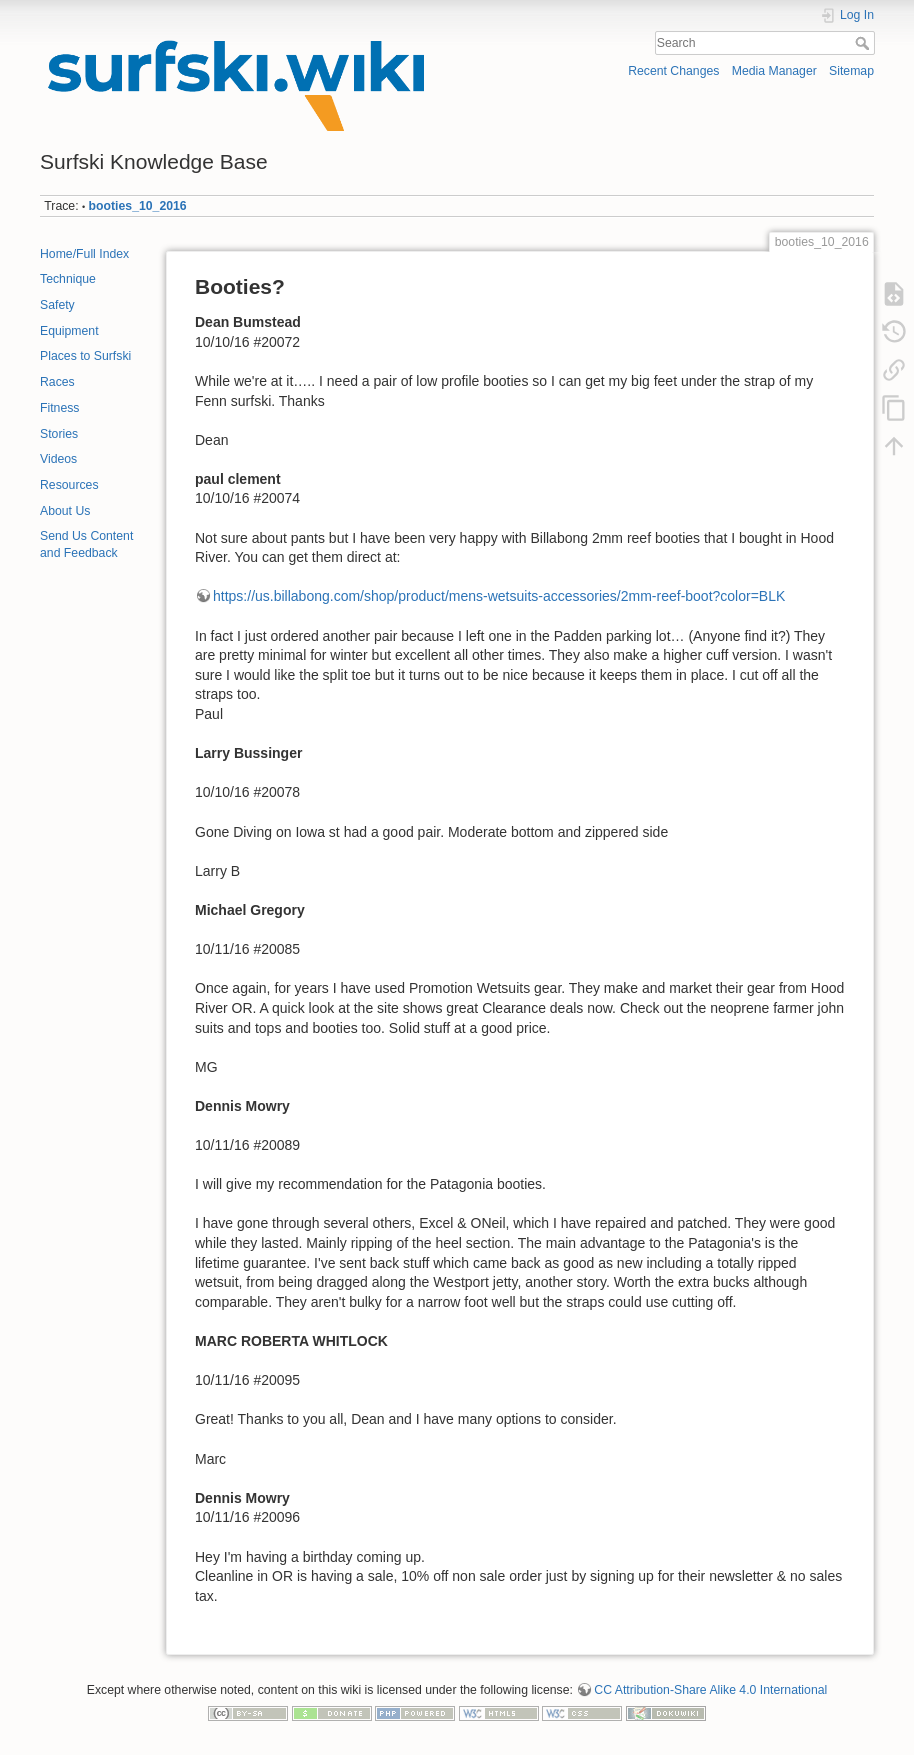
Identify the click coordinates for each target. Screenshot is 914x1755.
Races (57, 382)
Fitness (59, 408)
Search (864, 43)
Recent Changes (673, 71)
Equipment (69, 331)
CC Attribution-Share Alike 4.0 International (710, 1690)
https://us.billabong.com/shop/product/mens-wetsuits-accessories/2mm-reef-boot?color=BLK (499, 596)
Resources (69, 485)
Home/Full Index (84, 254)
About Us (65, 511)
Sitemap (851, 71)
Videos (58, 459)
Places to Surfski (85, 356)
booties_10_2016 (138, 206)
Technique (68, 279)
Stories (59, 434)
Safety (57, 305)
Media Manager (774, 71)
